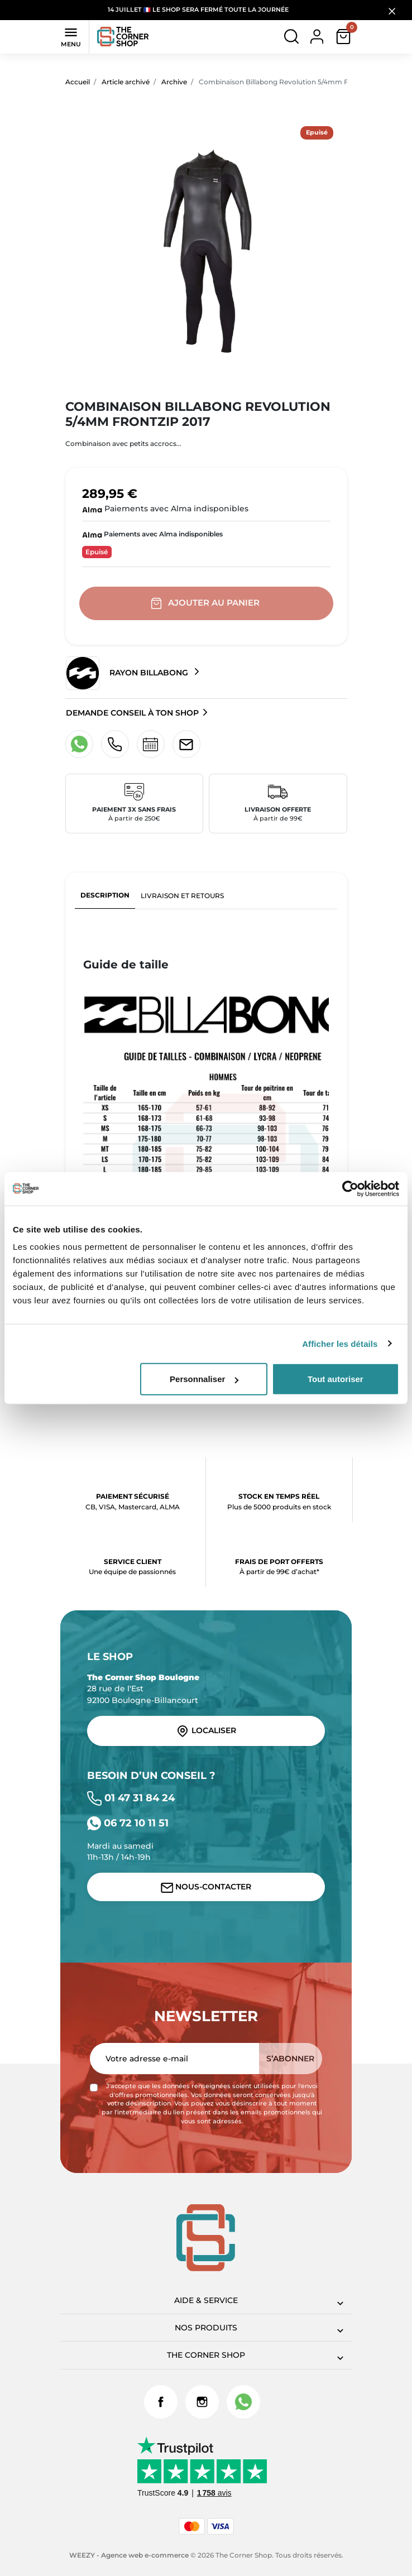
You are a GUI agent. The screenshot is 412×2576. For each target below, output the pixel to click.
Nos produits (206, 2327)
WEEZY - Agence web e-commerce (129, 2555)
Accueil (77, 82)
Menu (71, 36)
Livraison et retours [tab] (182, 895)
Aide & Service (206, 2300)
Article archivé (126, 82)
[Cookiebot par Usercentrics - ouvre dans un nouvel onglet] (350, 1188)
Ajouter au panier (206, 603)
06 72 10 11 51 (128, 1823)
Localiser (206, 1731)
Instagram (202, 2402)
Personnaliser (204, 1379)
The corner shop (206, 2354)
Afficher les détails (339, 1343)
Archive (174, 82)
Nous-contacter (206, 1887)
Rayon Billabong (128, 673)
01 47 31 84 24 (131, 1797)
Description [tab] (105, 895)
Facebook (161, 2402)
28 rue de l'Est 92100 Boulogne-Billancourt (143, 1689)
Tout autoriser (335, 1379)
